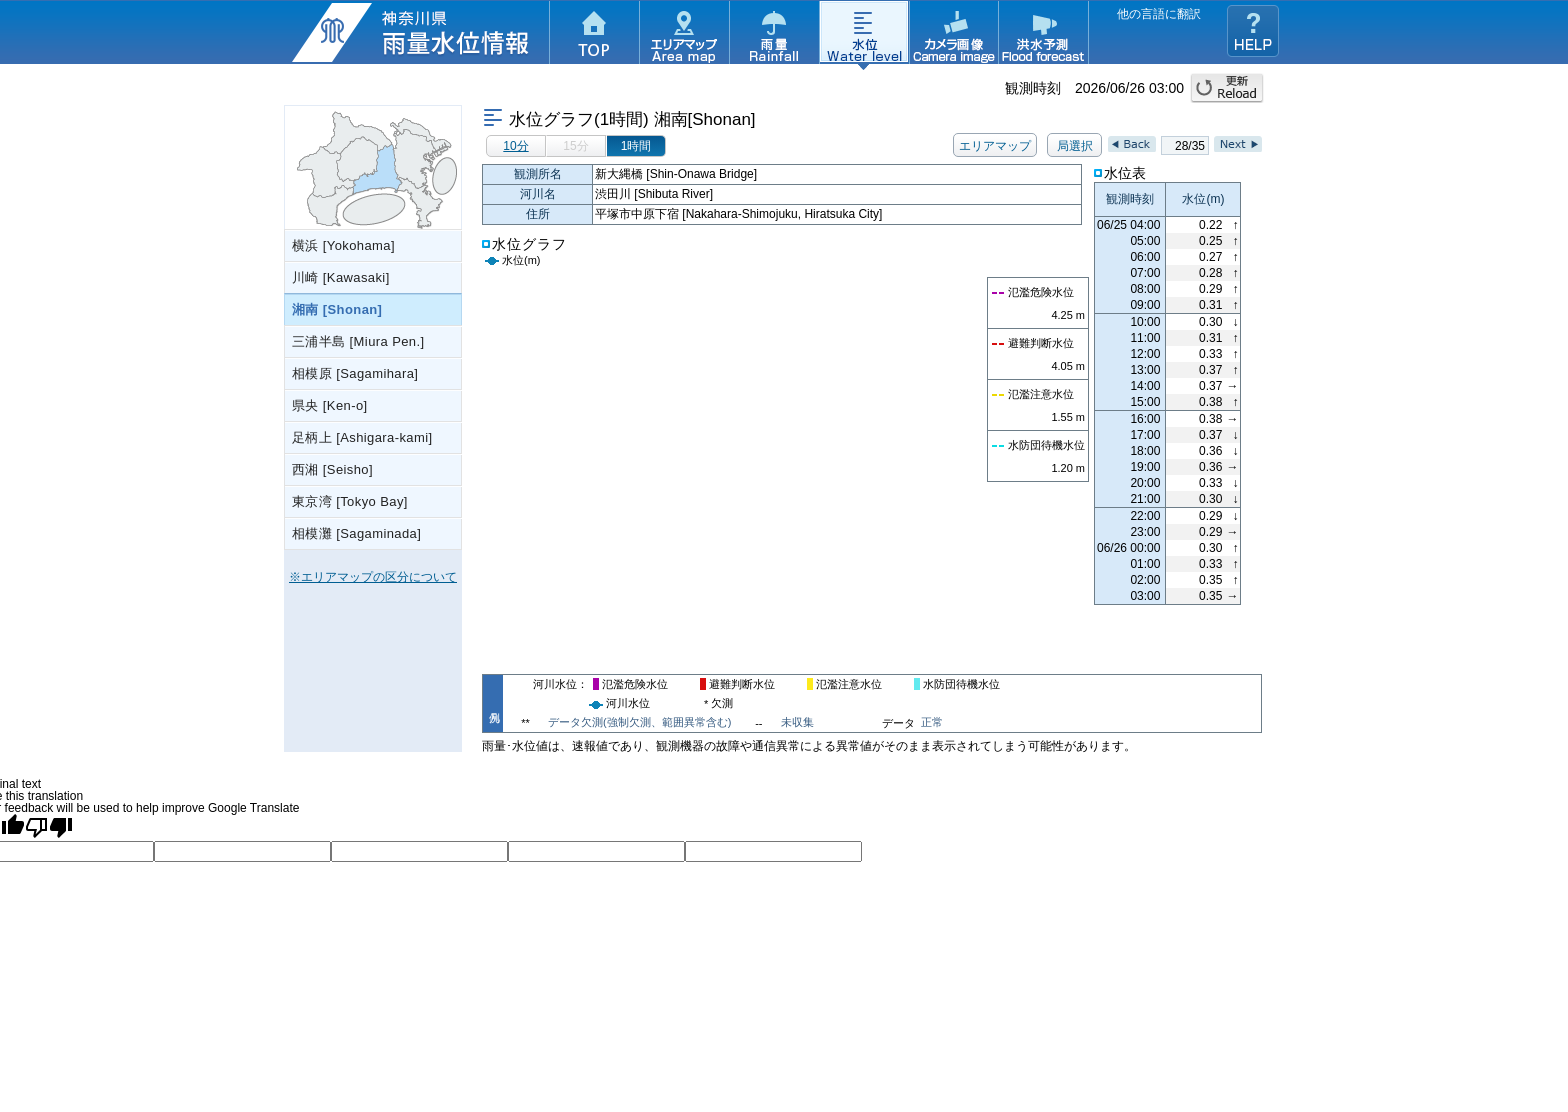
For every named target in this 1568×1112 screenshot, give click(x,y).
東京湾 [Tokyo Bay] (350, 501)
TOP (594, 35)
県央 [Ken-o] (330, 405)
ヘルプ (1253, 31)
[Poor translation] (49, 827)
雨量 (774, 35)
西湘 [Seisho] (332, 469)
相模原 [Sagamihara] (355, 373)
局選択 (1075, 146)
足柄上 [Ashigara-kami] (362, 437)
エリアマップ (684, 35)
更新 (1227, 88)
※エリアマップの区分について (373, 577)
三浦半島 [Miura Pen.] (358, 341)
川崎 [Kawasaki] (341, 277)
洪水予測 (1044, 35)
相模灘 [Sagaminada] (356, 533)
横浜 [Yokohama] (343, 245)
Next (1238, 144)
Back (1132, 144)
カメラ (954, 35)
